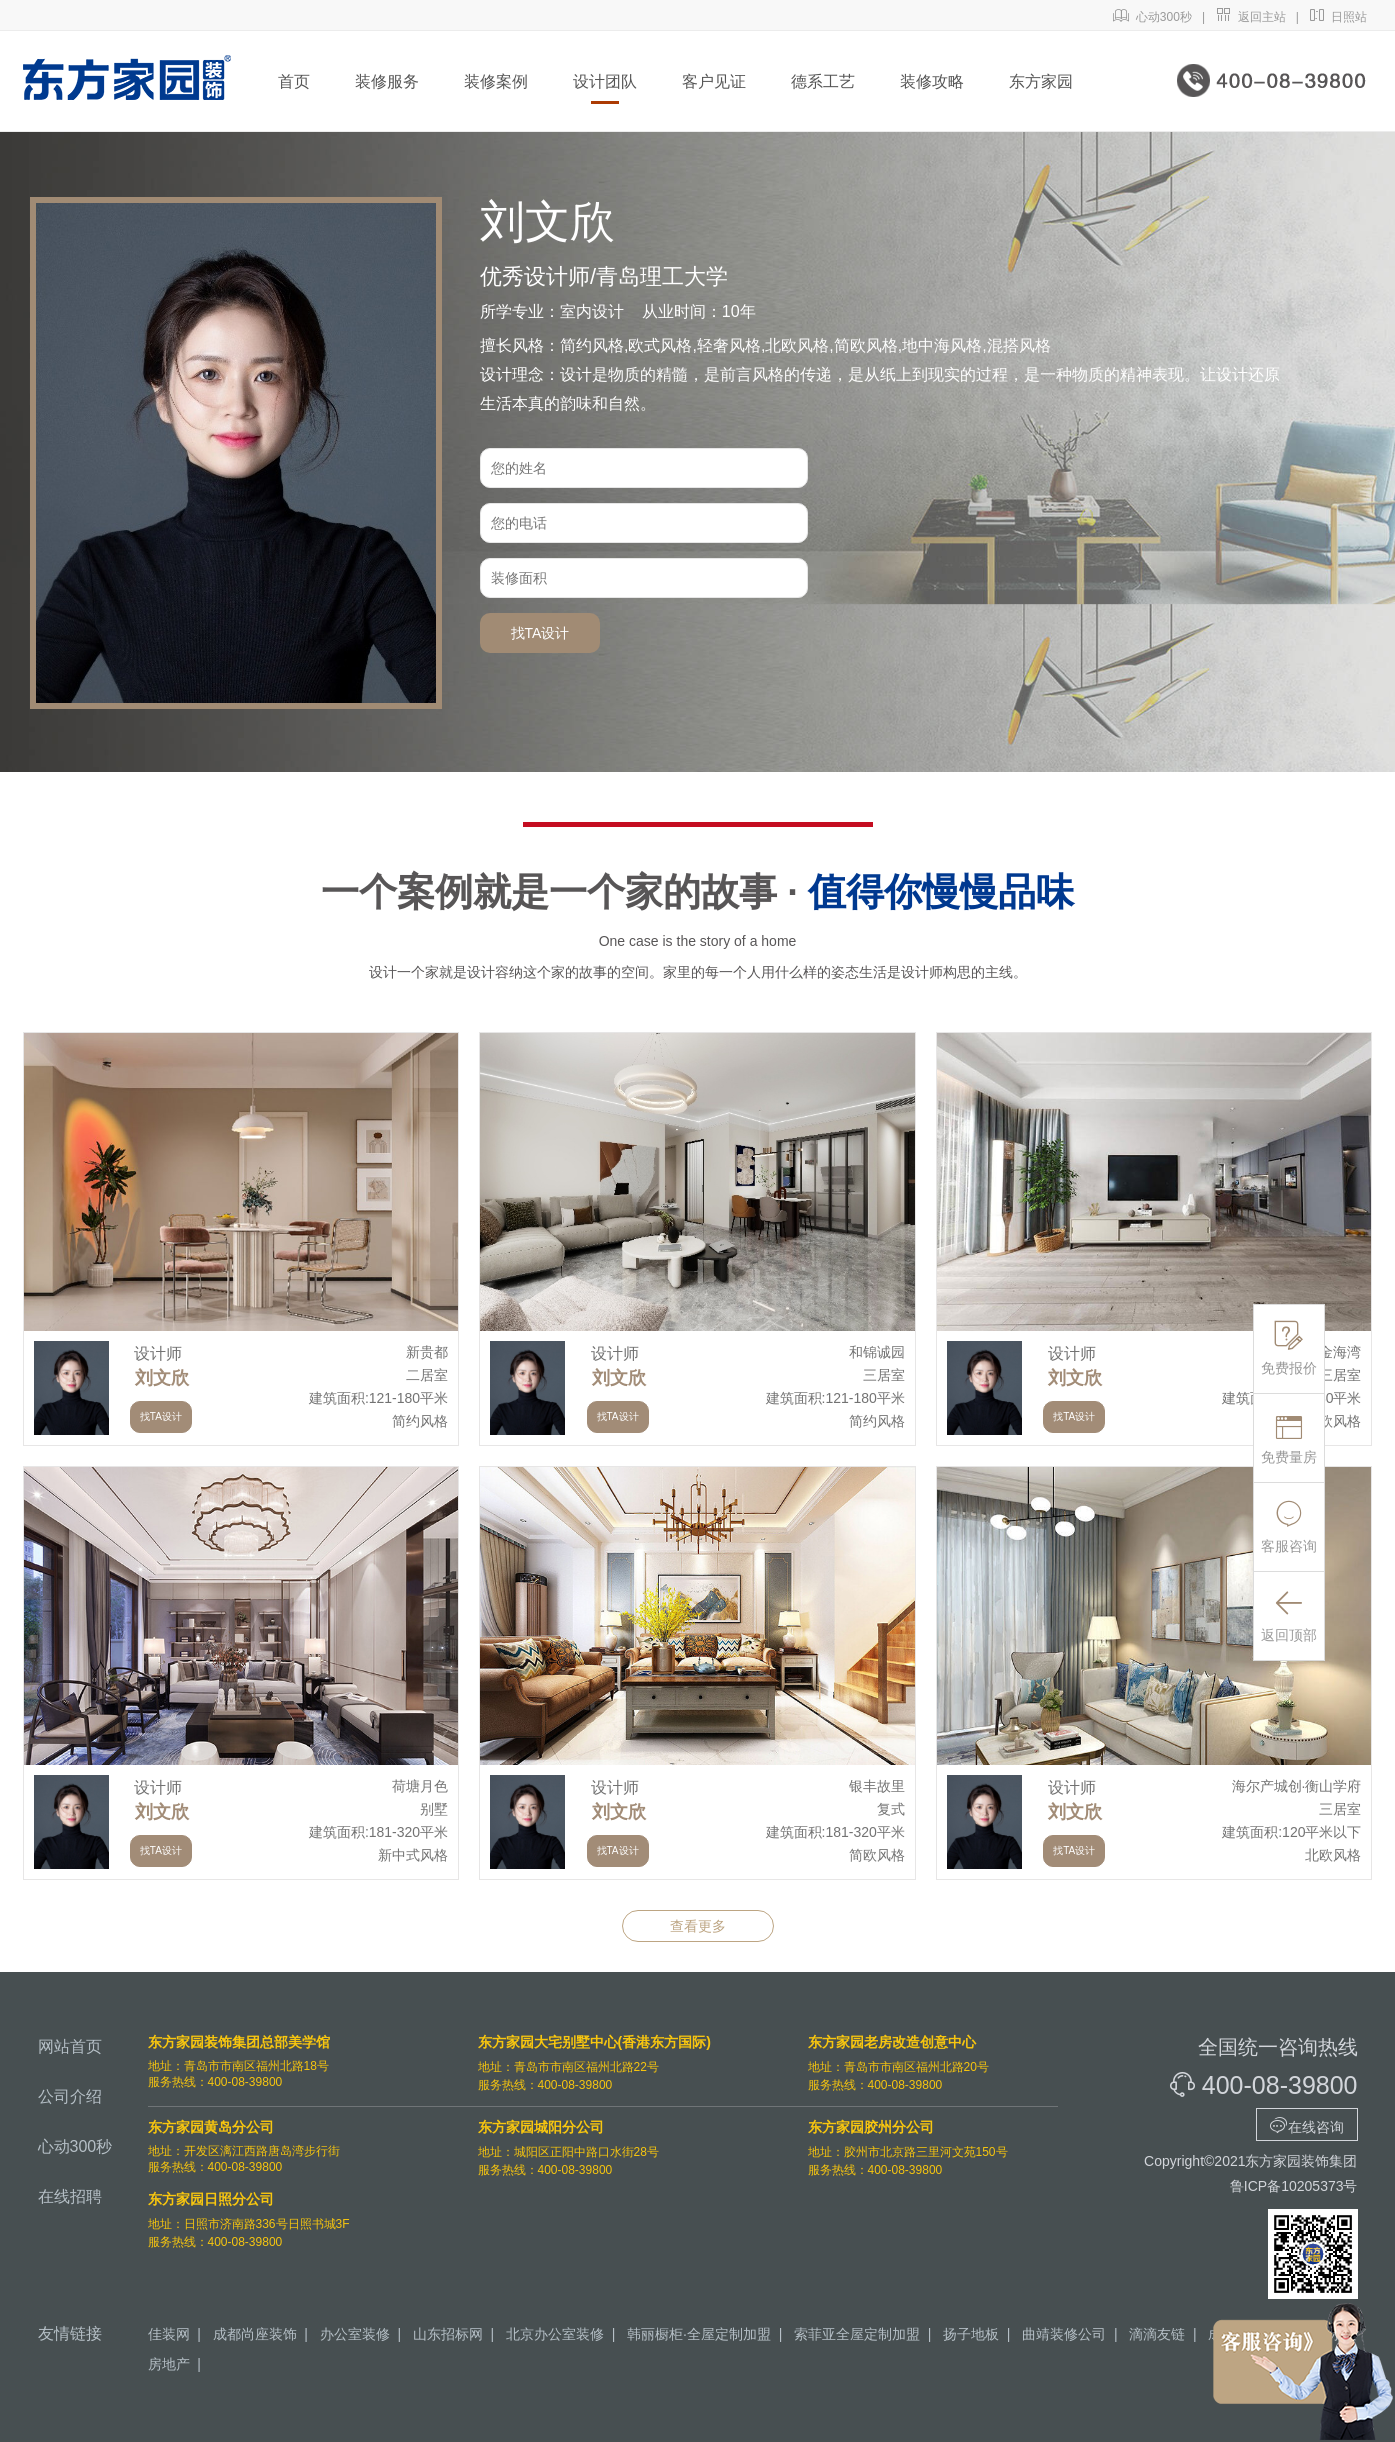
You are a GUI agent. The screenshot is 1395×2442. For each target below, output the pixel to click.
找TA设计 (540, 633)
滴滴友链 (1157, 2334)
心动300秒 (1152, 17)
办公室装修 (355, 2334)
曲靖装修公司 (1064, 2334)
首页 (294, 81)
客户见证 (714, 81)
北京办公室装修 (555, 2334)
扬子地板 (971, 2334)
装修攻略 (932, 81)
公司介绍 (70, 2096)
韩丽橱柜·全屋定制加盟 (699, 2334)
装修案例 (496, 81)
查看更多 (698, 1926)
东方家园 (1041, 81)
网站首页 (70, 2046)
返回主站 (1250, 17)
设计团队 (605, 81)
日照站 (1338, 17)
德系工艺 (823, 81)
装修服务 (387, 81)
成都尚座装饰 (255, 2334)
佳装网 (169, 2334)
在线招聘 (70, 2196)
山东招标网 (448, 2334)
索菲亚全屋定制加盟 (857, 2334)
